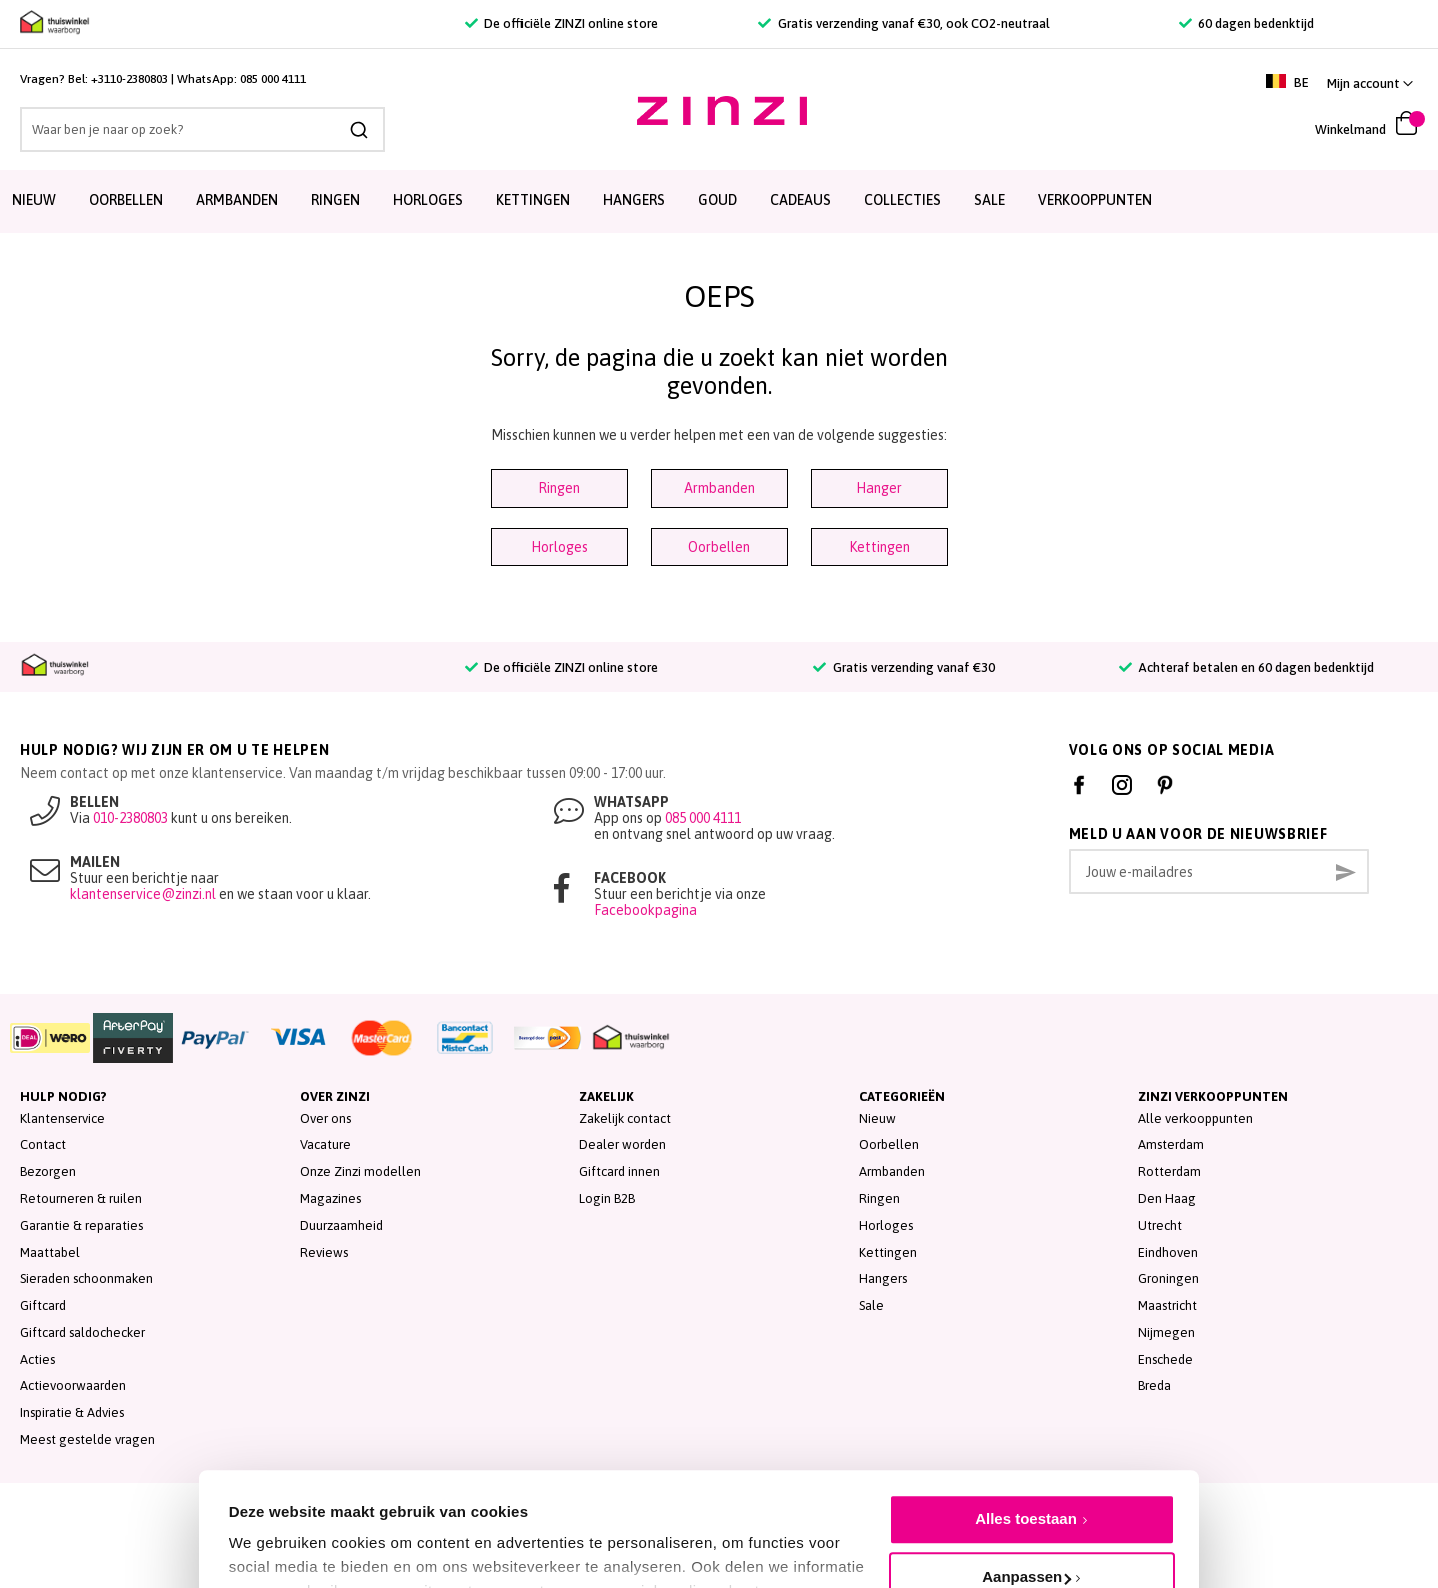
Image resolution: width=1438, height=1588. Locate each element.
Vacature (325, 1144)
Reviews (324, 1252)
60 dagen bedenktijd (1246, 23)
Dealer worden (622, 1144)
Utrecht (1160, 1225)
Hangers (883, 1278)
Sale (871, 1305)
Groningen (1168, 1278)
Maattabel (50, 1252)
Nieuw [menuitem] (34, 200)
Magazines (330, 1198)
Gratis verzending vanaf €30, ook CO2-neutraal (903, 23)
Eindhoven (1168, 1252)
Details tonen (276, 1528)
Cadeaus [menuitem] (800, 200)
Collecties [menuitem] (902, 200)
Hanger (879, 488)
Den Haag (1167, 1198)
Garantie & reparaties (81, 1225)
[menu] (719, 201)
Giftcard (43, 1305)
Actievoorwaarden (73, 1385)
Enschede (1165, 1359)
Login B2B (607, 1198)
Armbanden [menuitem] (237, 200)
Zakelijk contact (625, 1118)
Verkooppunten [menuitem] (1095, 200)
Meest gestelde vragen (87, 1439)
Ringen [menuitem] (335, 200)
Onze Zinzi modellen (360, 1171)
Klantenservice (62, 1118)
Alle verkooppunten (1195, 1118)
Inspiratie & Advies (72, 1412)
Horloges (559, 547)
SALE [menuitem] (989, 200)
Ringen (559, 488)
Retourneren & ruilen (81, 1198)
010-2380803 (130, 818)
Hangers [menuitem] (634, 200)
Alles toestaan (1026, 1420)
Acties (37, 1359)
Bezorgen (48, 1171)
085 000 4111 (273, 79)
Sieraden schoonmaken (86, 1278)
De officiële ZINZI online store (561, 23)
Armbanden (719, 488)
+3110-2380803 (129, 79)
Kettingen (879, 547)
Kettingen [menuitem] (533, 200)
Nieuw (877, 1118)
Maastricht (1167, 1305)
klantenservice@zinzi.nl (143, 894)
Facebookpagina (645, 910)
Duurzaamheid (341, 1225)
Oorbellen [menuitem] (126, 200)
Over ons (325, 1118)
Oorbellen (719, 547)
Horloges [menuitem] (428, 200)
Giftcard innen (619, 1171)
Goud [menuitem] (717, 200)
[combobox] (202, 129)
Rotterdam (1169, 1171)
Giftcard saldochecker (82, 1332)
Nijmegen (1166, 1332)
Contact (43, 1144)
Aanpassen (1026, 1478)
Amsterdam (1171, 1144)
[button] (1370, 83)
